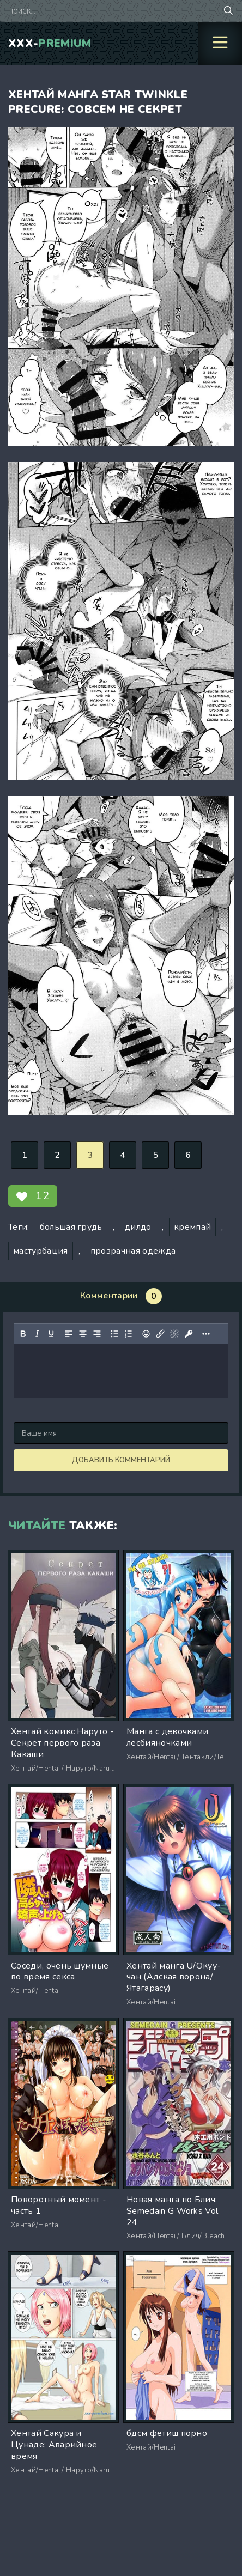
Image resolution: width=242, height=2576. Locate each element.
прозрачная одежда (133, 1251)
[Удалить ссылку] (174, 1334)
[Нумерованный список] (129, 1334)
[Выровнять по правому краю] (97, 1334)
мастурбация (40, 1251)
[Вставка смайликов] (146, 1334)
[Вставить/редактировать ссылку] (160, 1334)
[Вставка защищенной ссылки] (189, 1334)
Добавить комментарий (121, 1460)
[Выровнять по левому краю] (69, 1334)
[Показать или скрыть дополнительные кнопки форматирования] (206, 1334)
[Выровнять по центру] (83, 1334)
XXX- (50, 43)
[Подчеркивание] (51, 1334)
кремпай (192, 1227)
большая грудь (71, 1227)
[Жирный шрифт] (23, 1334)
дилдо (138, 1227)
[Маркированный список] (114, 1334)
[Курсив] (37, 1334)
